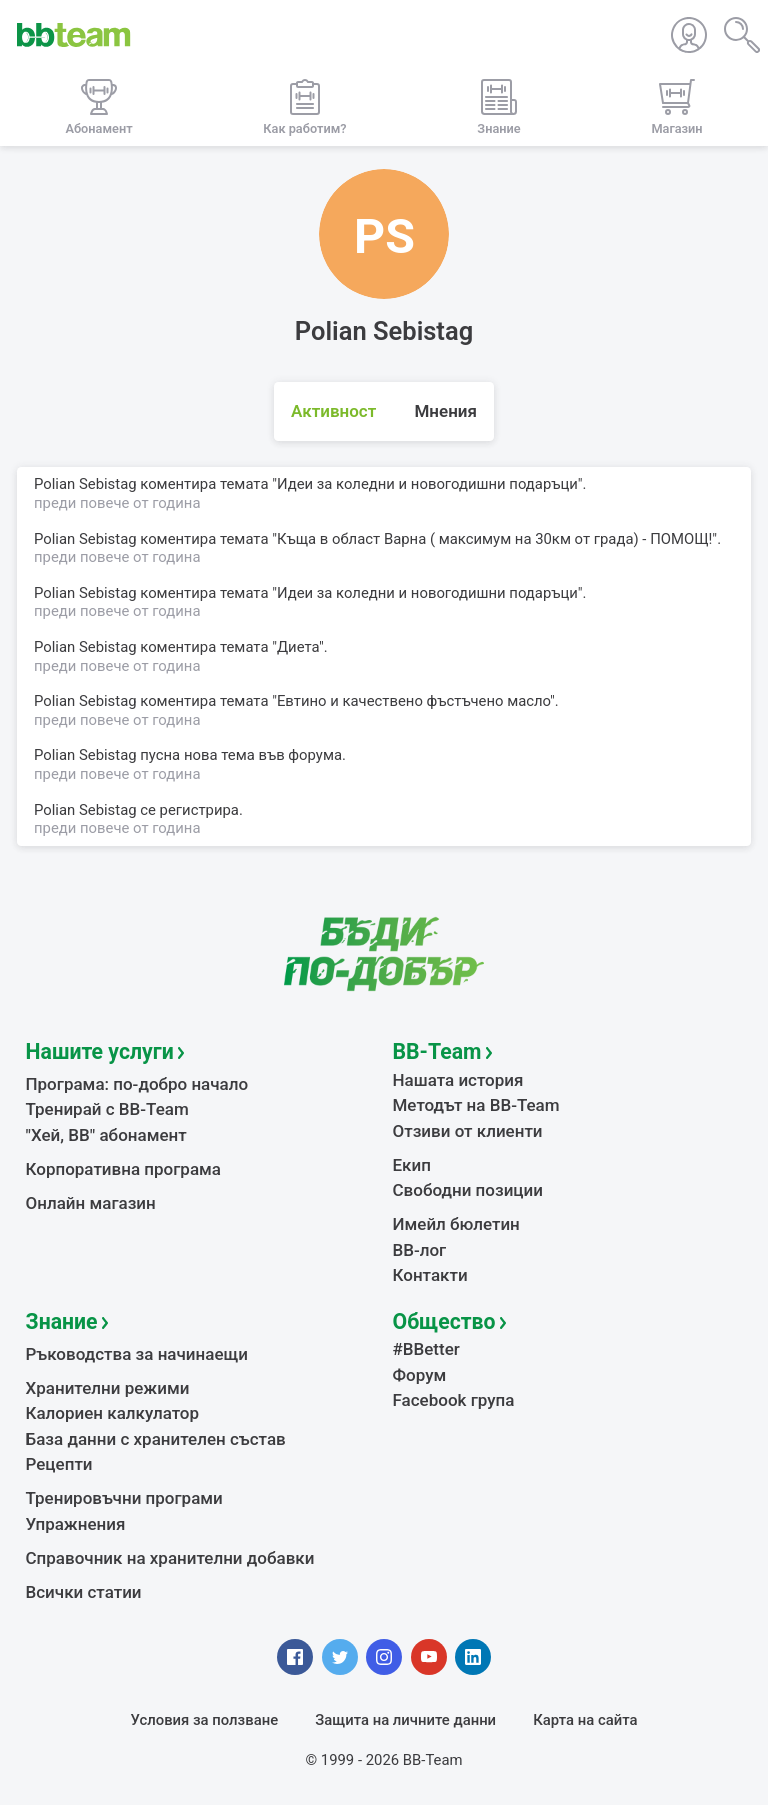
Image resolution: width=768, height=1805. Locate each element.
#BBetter (426, 1349)
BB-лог (420, 1250)
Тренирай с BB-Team (107, 1109)
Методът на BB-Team (476, 1105)
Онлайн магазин (91, 1203)
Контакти (430, 1275)
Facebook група (454, 1400)
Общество (444, 1321)
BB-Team (437, 1051)
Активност (333, 411)
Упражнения (76, 1524)
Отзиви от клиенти (468, 1131)
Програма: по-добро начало (137, 1084)
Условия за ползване (205, 1720)
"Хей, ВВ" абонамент (106, 1135)
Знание (62, 1321)
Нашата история (458, 1080)
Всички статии (84, 1592)
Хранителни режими (108, 1388)
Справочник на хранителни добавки (170, 1558)
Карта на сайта (585, 1720)
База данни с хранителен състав (156, 1439)
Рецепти (59, 1464)
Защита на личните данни (405, 1720)
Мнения (445, 411)
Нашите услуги (100, 1051)
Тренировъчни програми (124, 1498)
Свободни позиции (468, 1190)
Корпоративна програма (123, 1169)
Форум (420, 1375)
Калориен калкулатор (113, 1413)
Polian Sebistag (85, 810)
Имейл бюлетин (456, 1224)
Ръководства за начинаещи (137, 1354)
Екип (412, 1165)
